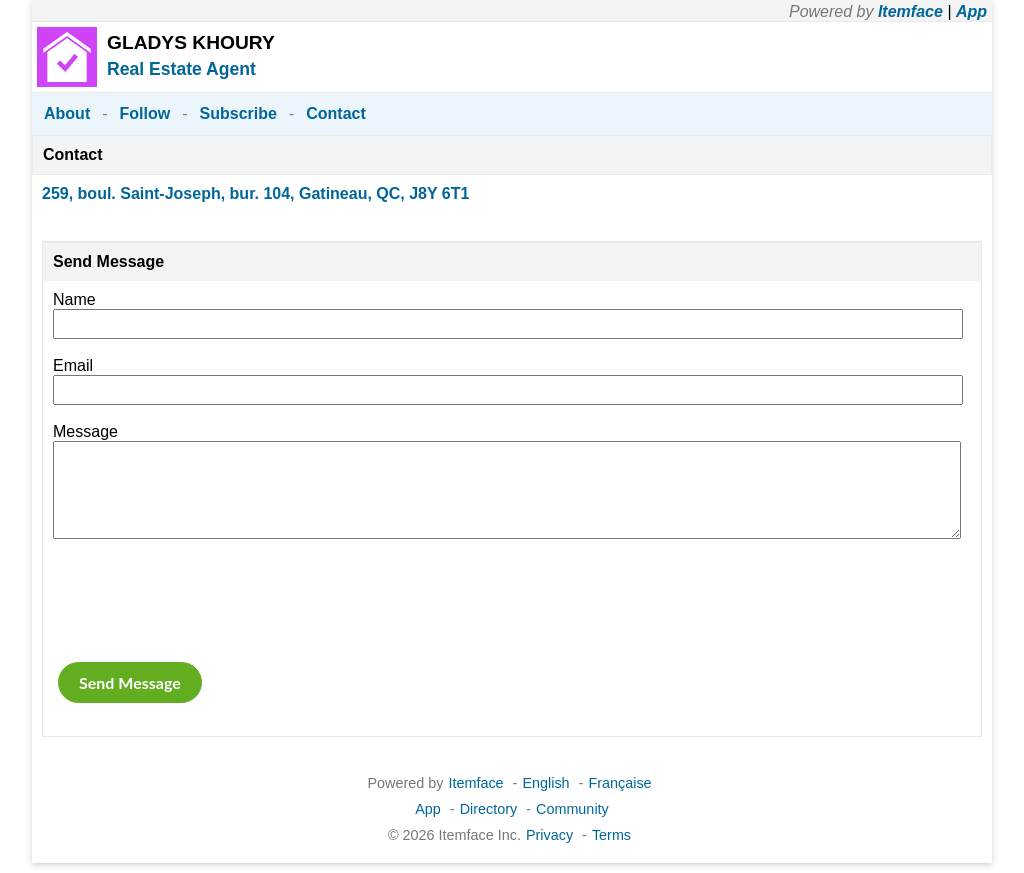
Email (73, 365)
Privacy (549, 835)
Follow (145, 113)
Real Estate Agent (181, 69)
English (545, 783)
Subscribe (238, 113)
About (67, 113)
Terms (611, 835)
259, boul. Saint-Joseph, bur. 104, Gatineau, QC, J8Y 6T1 (255, 193)
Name (74, 299)
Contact (336, 113)
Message (85, 431)
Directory (489, 809)
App (971, 11)
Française (619, 783)
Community (572, 809)
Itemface (910, 11)
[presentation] (205, 600)
